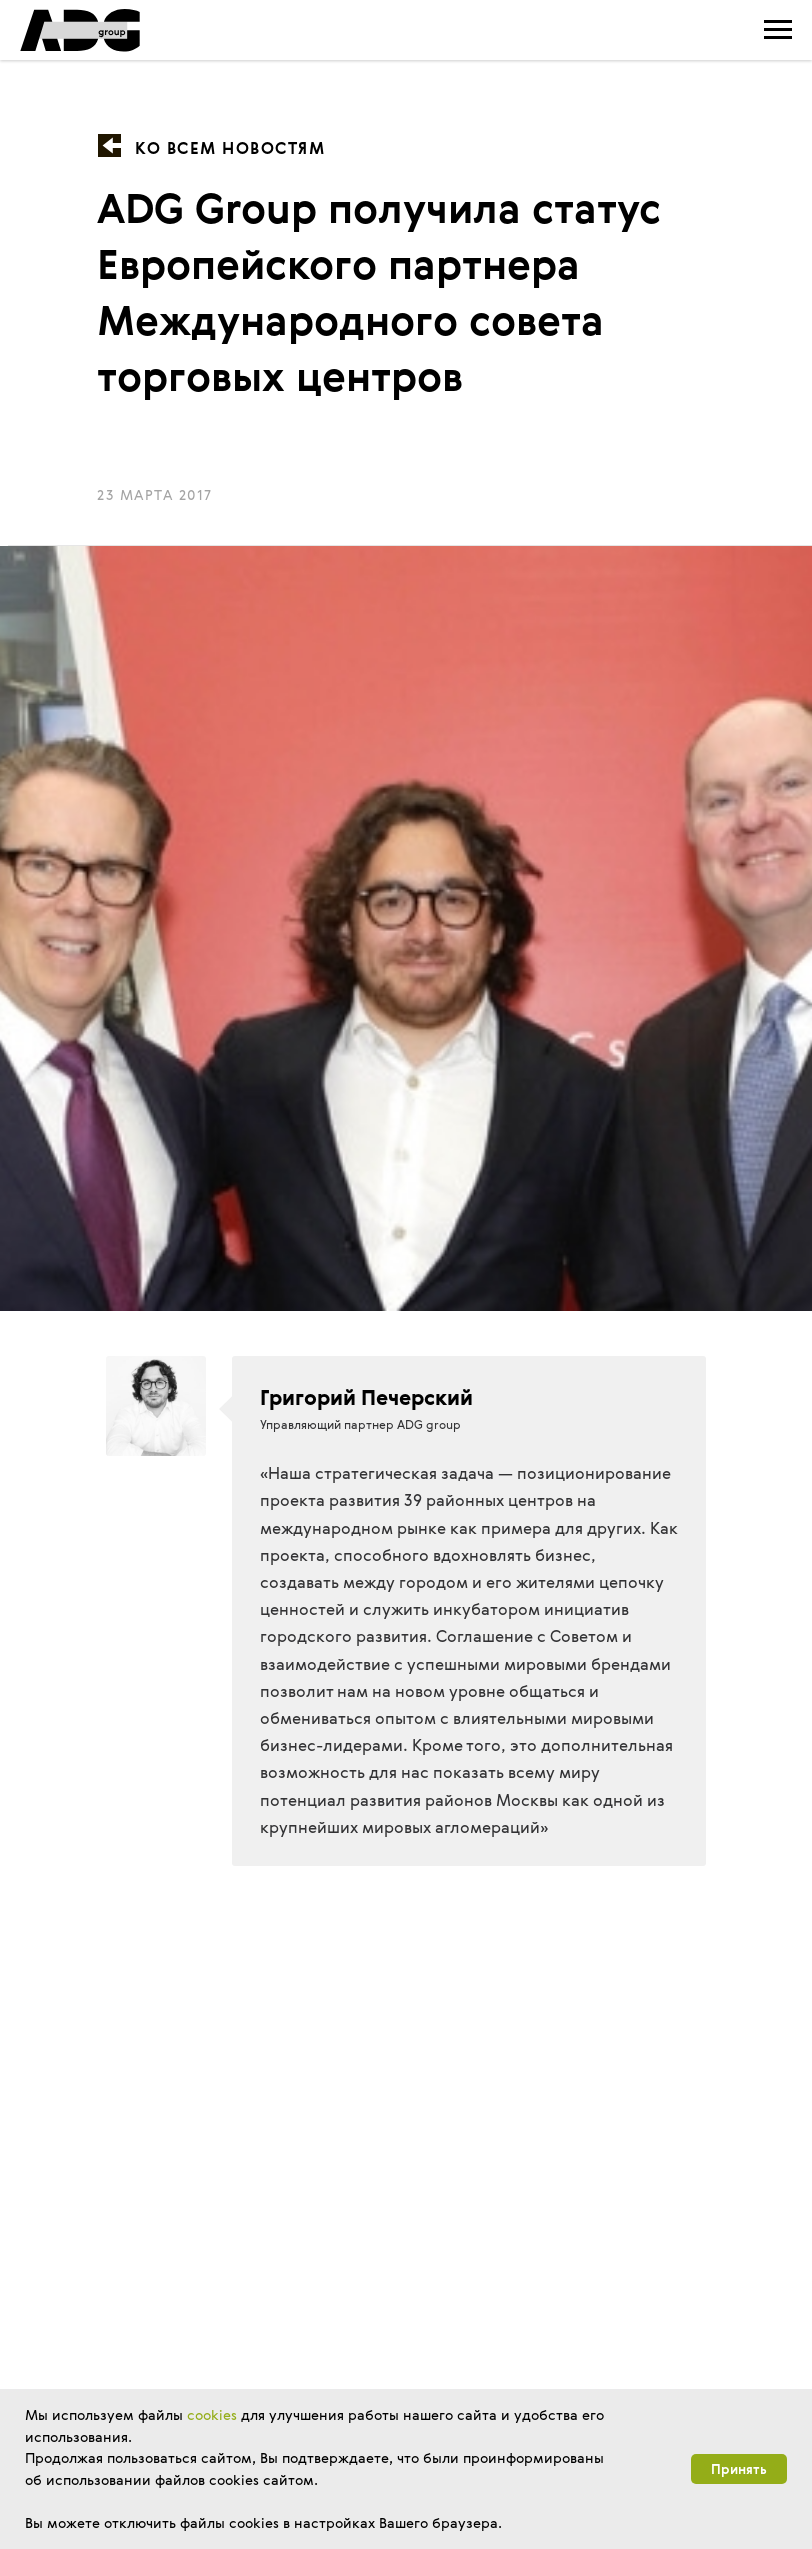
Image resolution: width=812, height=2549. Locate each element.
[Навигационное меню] (778, 30)
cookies (212, 2414)
